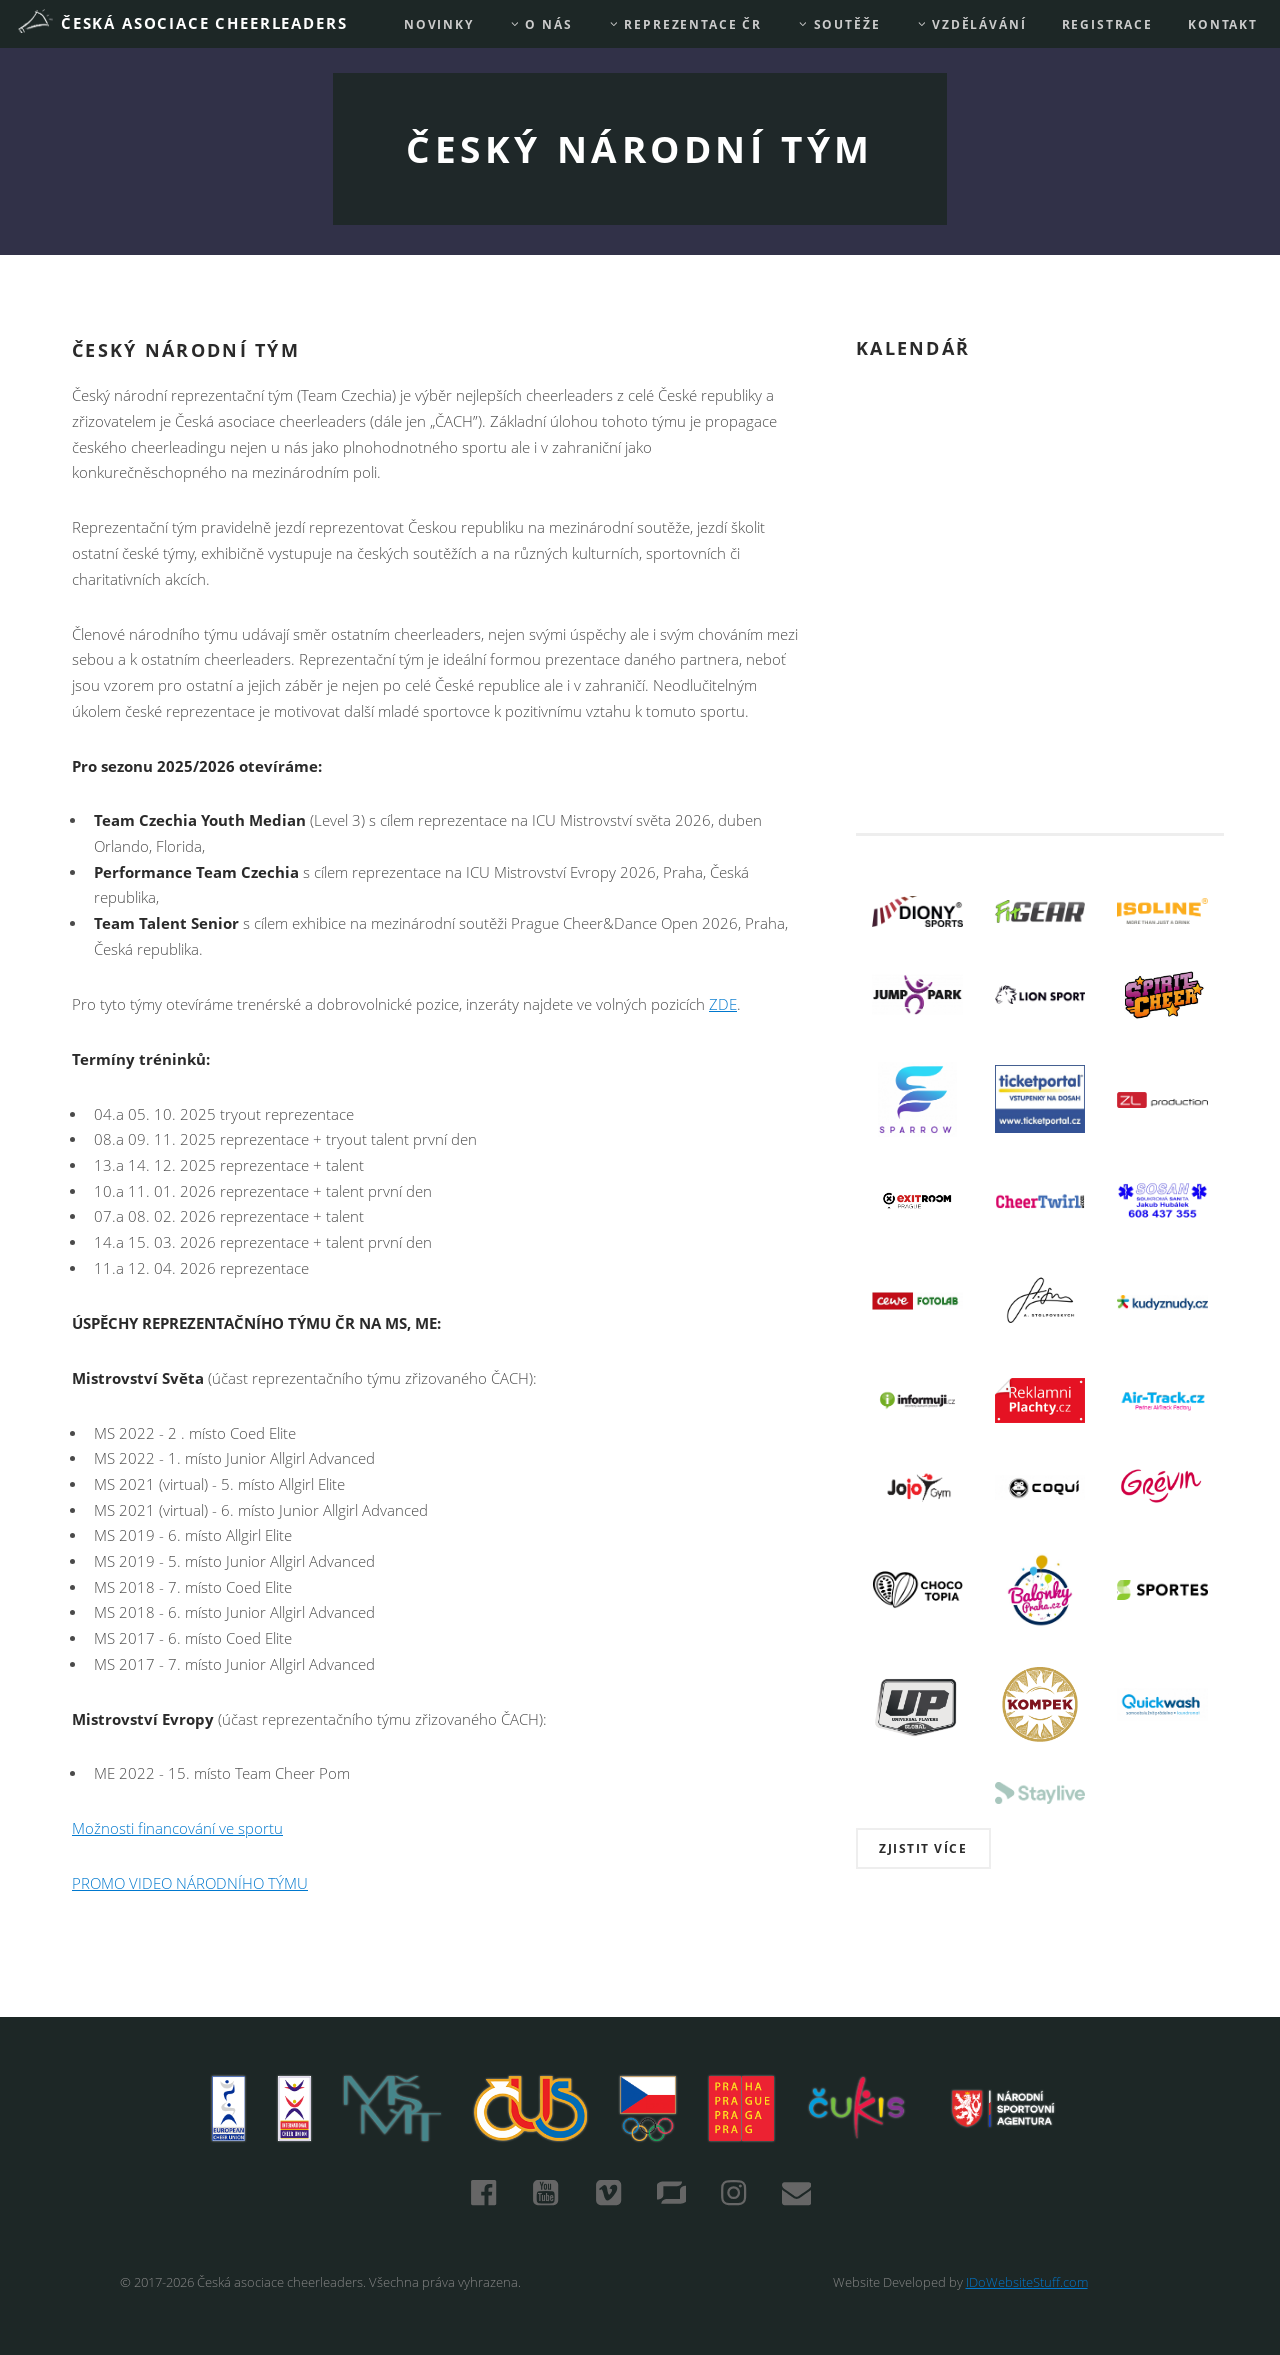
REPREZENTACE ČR (685, 24)
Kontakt (1223, 24)
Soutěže (838, 24)
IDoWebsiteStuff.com (1027, 2282)
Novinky (439, 24)
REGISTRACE (1107, 24)
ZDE (723, 1004)
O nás (541, 24)
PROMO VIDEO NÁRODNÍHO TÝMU (190, 1883)
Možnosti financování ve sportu (177, 1828)
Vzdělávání (971, 24)
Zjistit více (923, 1848)
